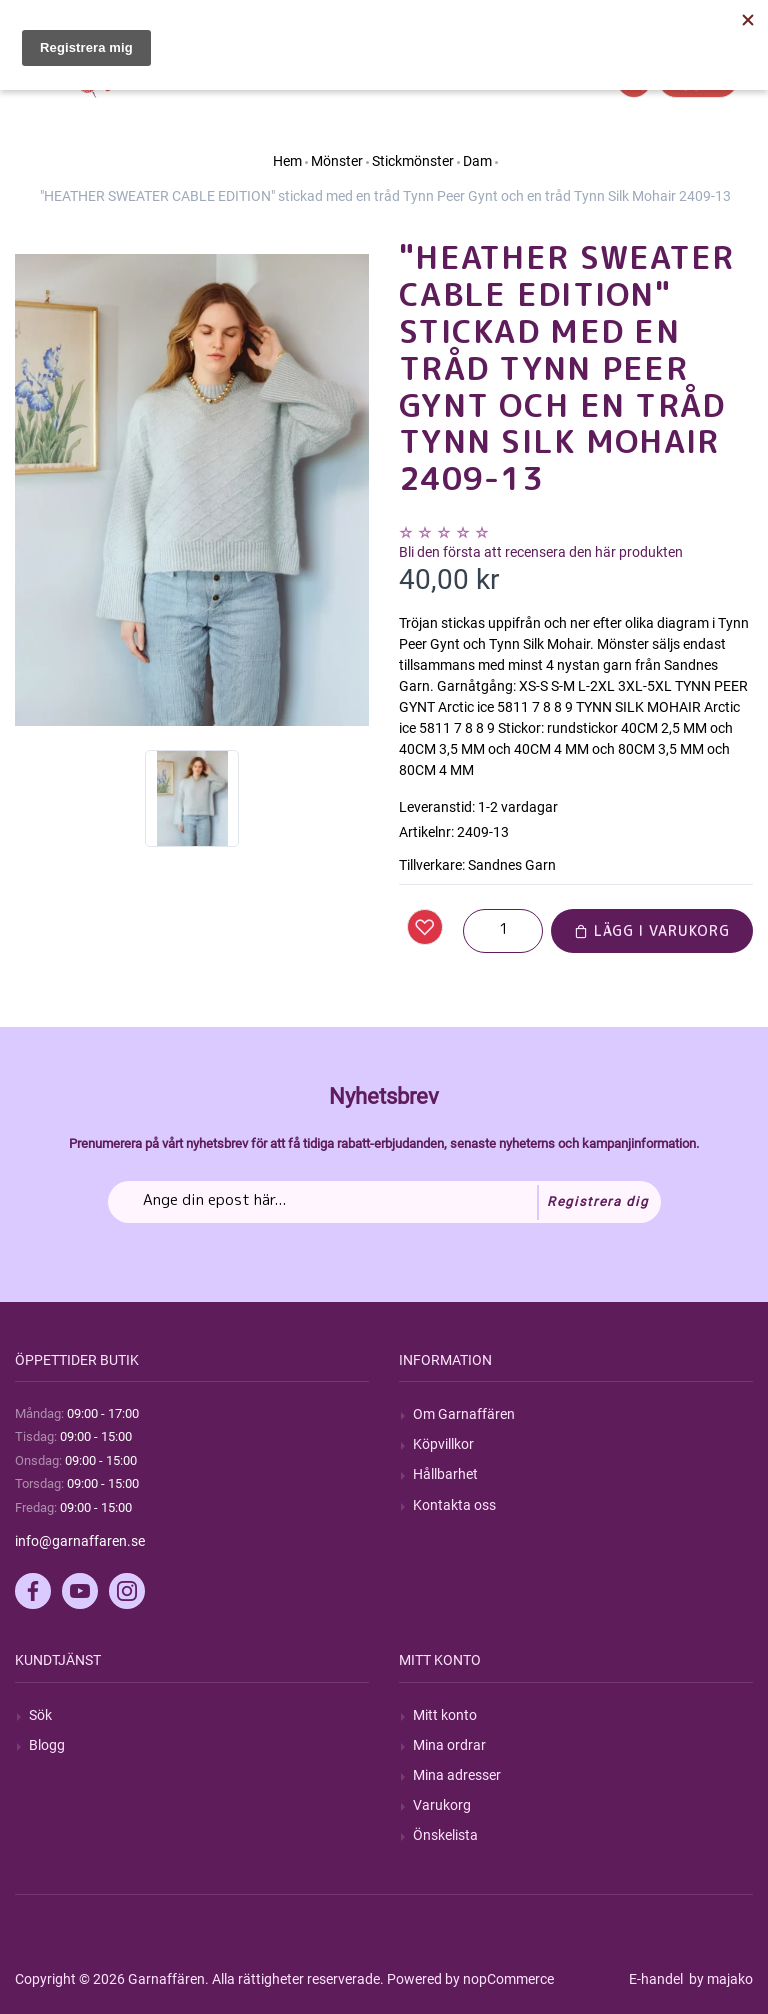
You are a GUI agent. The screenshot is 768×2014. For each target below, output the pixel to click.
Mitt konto (445, 1715)
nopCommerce (508, 1979)
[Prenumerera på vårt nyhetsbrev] (384, 1202)
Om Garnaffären (464, 1414)
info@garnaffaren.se (80, 1541)
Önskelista (445, 1835)
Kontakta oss (454, 1505)
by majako (719, 1979)
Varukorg (442, 1805)
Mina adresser (457, 1775)
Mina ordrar (449, 1745)
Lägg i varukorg (652, 930)
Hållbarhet (445, 1474)
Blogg (47, 1745)
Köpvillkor (443, 1444)
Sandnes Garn (512, 865)
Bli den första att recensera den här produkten (541, 552)
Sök (40, 1715)
